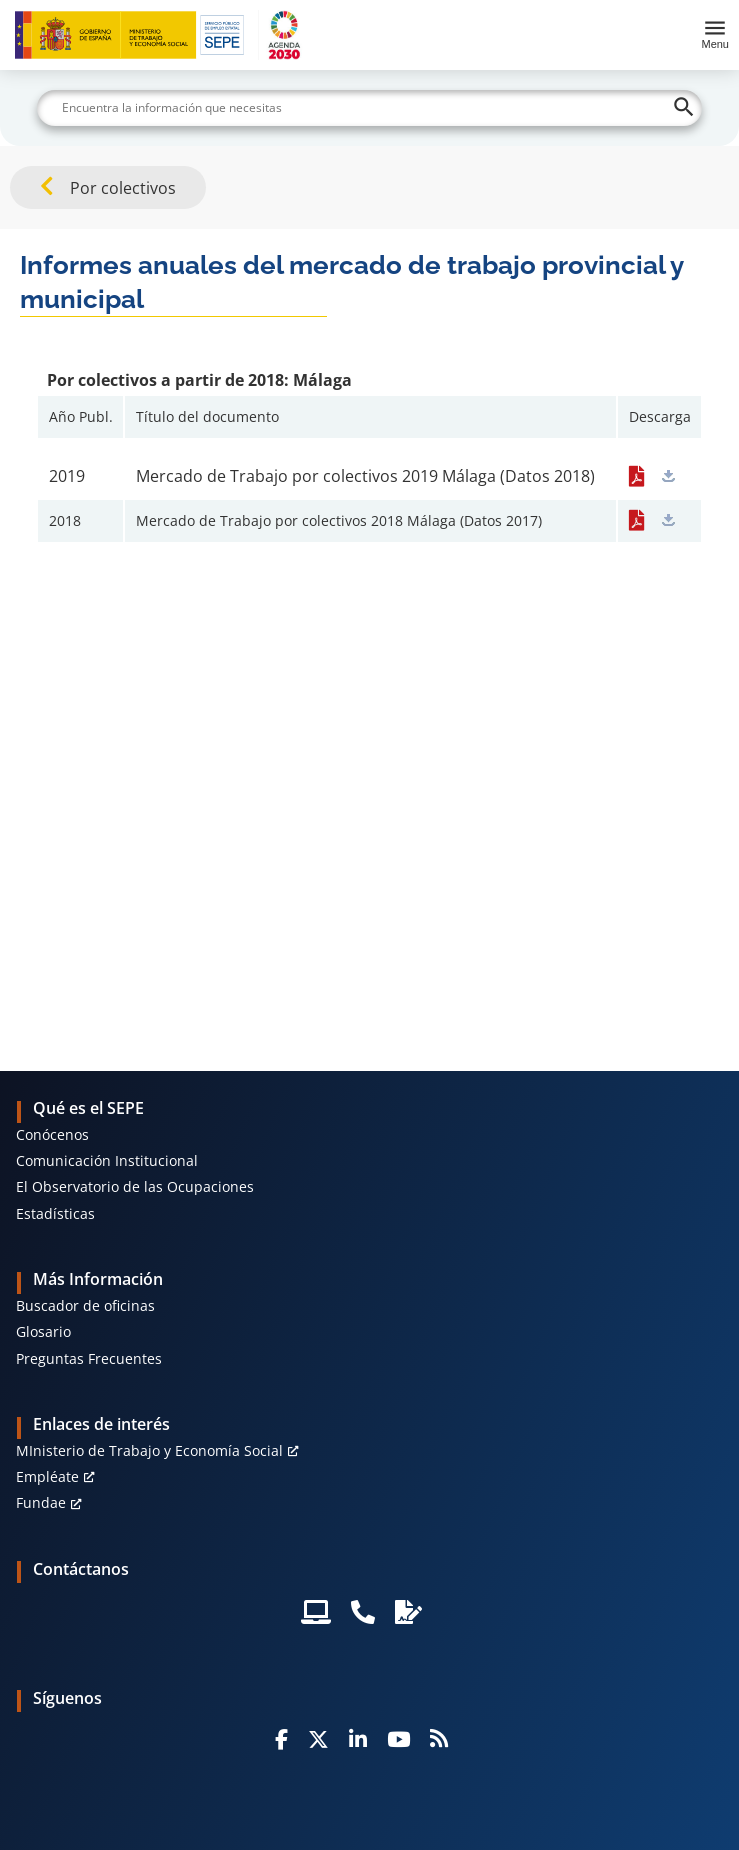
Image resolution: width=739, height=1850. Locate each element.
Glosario (43, 1331)
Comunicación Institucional (107, 1160)
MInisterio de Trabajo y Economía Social (149, 1450)
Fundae (41, 1502)
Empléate (47, 1476)
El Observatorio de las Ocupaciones (135, 1186)
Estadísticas (55, 1213)
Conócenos (52, 1134)
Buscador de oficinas (85, 1305)
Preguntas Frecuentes (89, 1358)
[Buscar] (369, 108)
